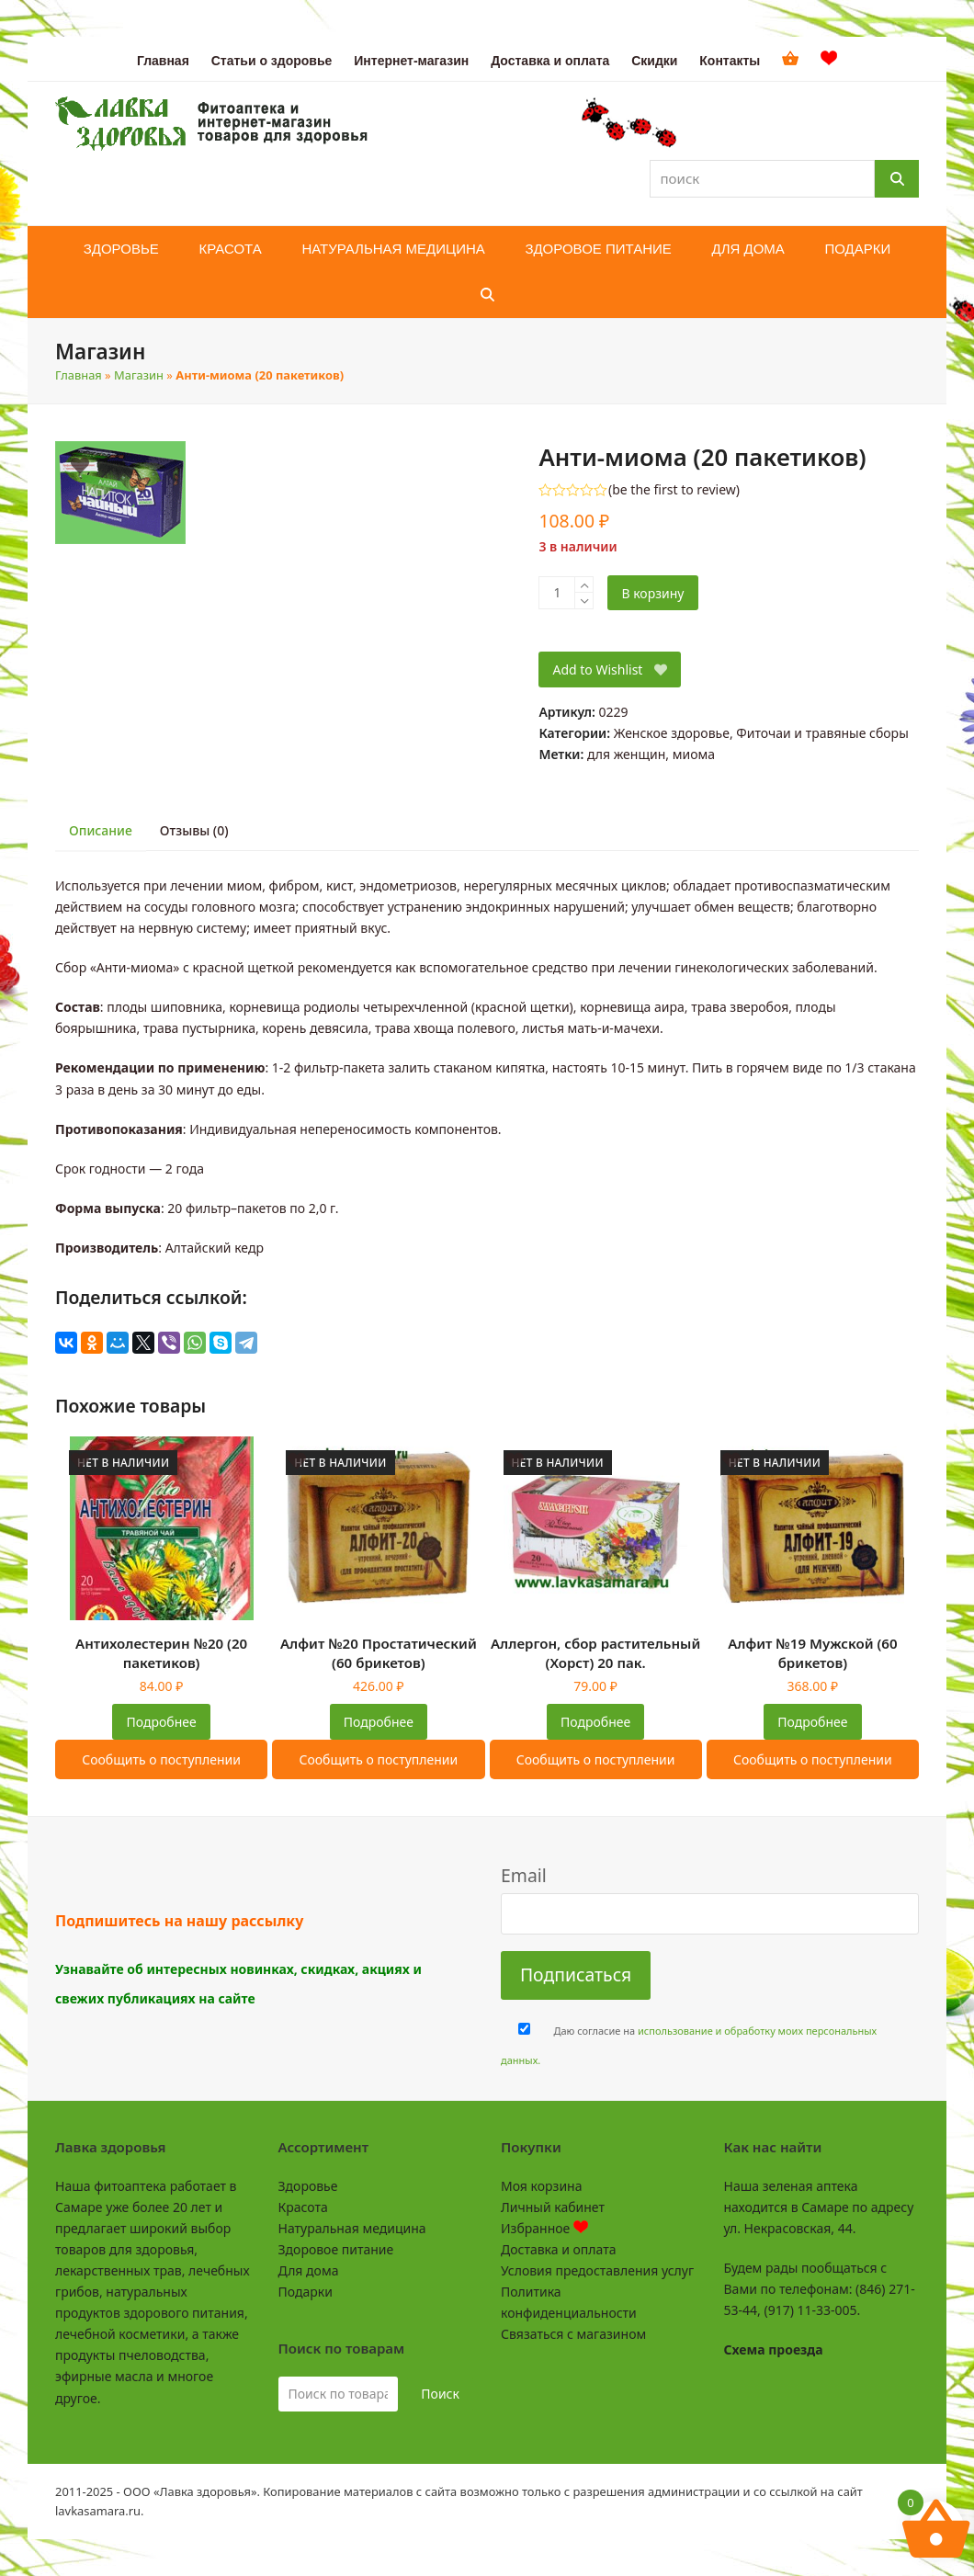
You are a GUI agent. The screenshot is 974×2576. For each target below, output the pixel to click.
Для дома (308, 2270)
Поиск (440, 2393)
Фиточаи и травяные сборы (822, 733)
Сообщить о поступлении (161, 1759)
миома (694, 754)
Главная (78, 375)
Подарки (305, 2291)
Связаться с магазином (573, 2334)
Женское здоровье (672, 733)
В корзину (652, 593)
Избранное (544, 2228)
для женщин (626, 754)
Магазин (139, 375)
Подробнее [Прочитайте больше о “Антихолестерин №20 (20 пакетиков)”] (162, 1722)
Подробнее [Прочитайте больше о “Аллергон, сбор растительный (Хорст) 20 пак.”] (595, 1722)
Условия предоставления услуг (597, 2270)
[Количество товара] (556, 592)
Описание (100, 830)
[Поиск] (897, 179)
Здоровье (308, 2186)
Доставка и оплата (558, 2249)
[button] (487, 295)
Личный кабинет (553, 2207)
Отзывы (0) (194, 830)
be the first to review (674, 489)
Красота (303, 2207)
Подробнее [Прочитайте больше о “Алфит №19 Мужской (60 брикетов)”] (812, 1722)
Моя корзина (541, 2186)
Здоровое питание (336, 2249)
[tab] (100, 831)
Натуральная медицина (352, 2228)
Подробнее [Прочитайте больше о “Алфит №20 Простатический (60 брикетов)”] (378, 1722)
